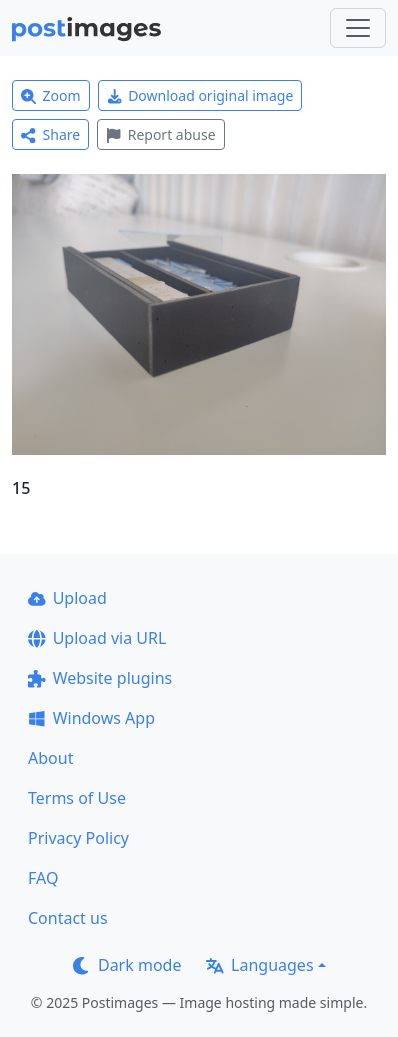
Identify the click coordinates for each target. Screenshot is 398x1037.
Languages (259, 965)
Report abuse (160, 134)
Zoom (51, 95)
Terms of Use (77, 798)
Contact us (68, 918)
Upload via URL (97, 638)
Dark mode (127, 965)
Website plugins (100, 678)
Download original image (200, 95)
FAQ (43, 878)
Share (50, 134)
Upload (67, 598)
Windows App (91, 718)
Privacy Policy (78, 838)
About (50, 758)
